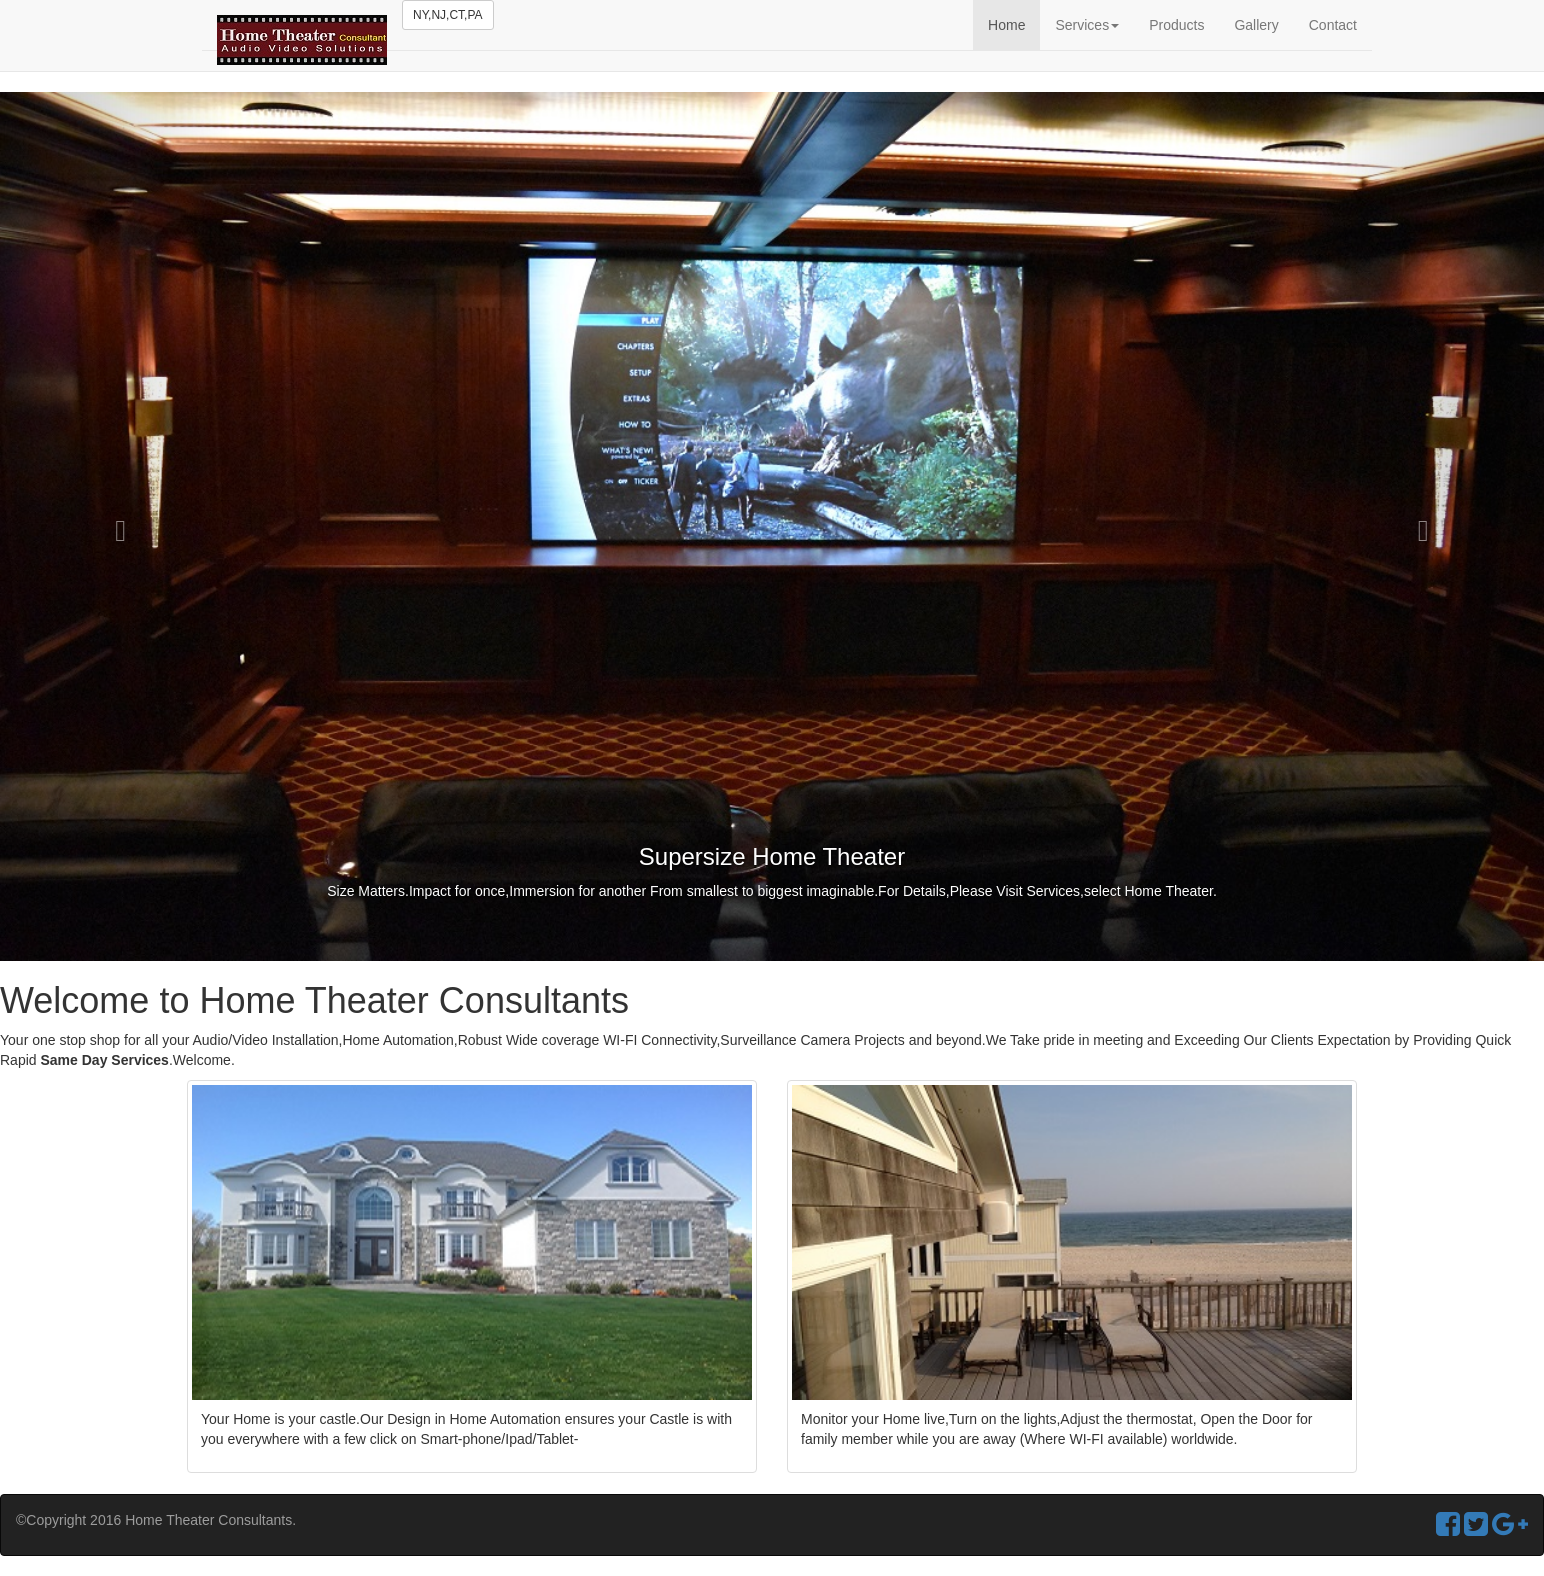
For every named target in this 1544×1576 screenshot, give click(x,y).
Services (1087, 25)
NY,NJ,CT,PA (448, 15)
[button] (116, 526)
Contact (1333, 25)
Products (1176, 25)
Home (1006, 25)
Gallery (1256, 25)
